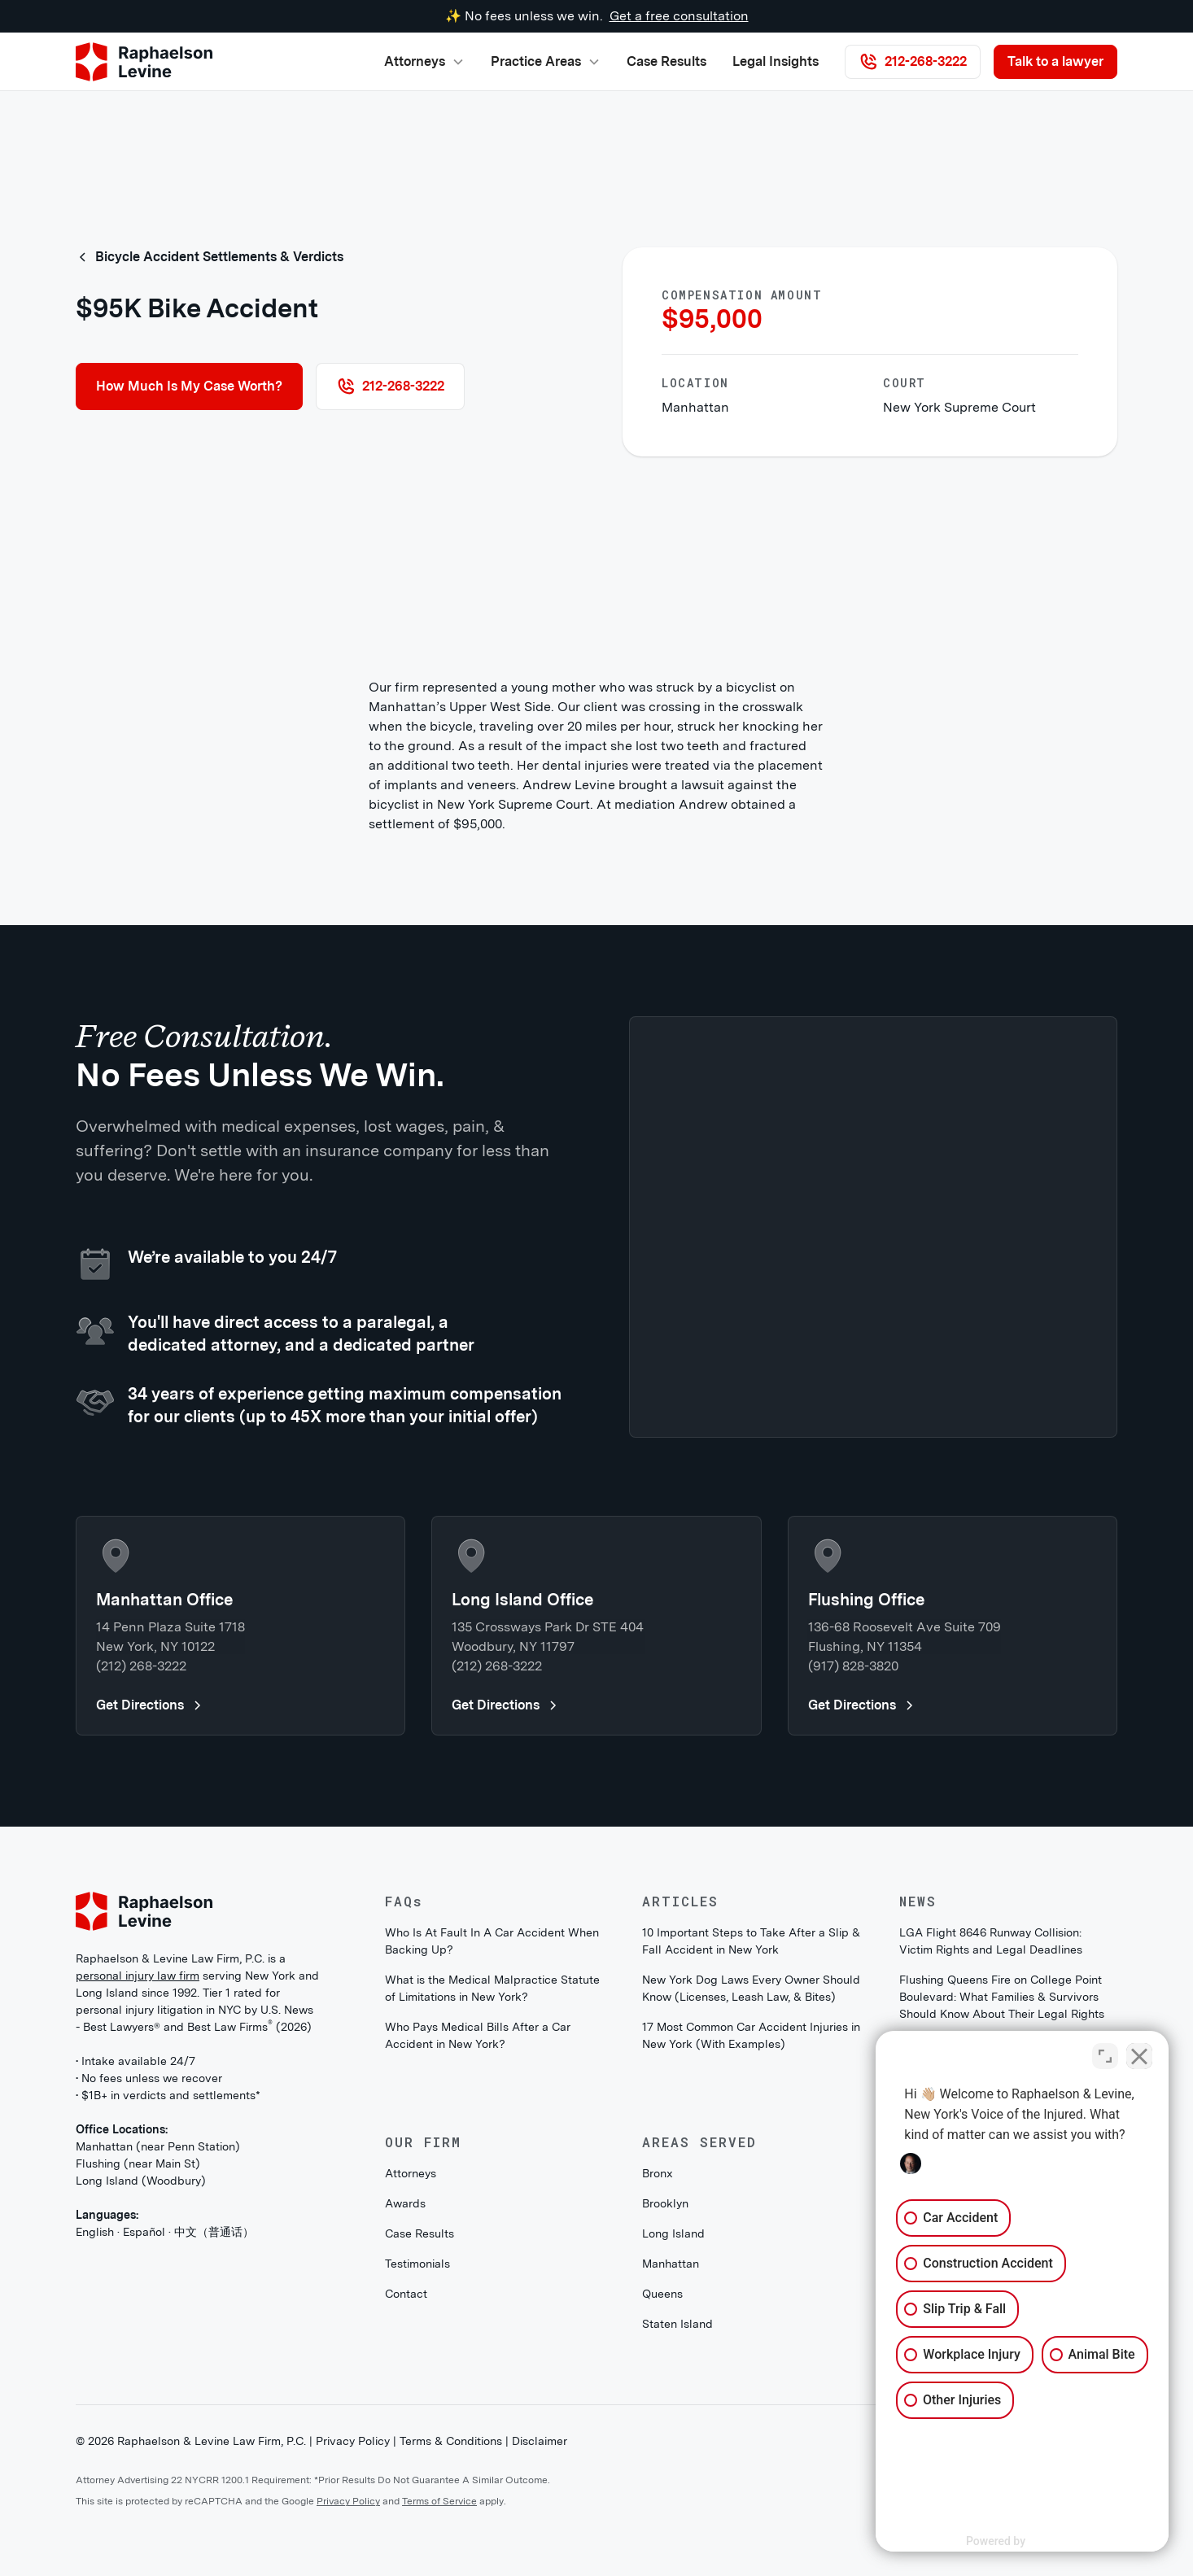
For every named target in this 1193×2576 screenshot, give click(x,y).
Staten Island (677, 2323)
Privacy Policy (353, 2440)
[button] (424, 62)
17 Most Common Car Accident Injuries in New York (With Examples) (751, 2035)
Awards (405, 2203)
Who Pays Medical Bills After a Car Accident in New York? (477, 2035)
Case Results (666, 61)
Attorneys (410, 2173)
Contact (406, 2293)
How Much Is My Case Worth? (189, 386)
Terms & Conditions (451, 2440)
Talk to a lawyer (1055, 61)
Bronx (657, 2173)
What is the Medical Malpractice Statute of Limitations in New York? (492, 1988)
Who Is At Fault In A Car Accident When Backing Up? (492, 1941)
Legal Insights (775, 61)
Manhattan (670, 2263)
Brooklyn (665, 2203)
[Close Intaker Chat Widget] (1139, 2056)
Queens (662, 2293)
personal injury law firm (137, 1975)
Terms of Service (439, 2501)
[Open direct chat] (1105, 2056)
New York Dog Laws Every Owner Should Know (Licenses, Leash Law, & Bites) (751, 1988)
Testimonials (417, 2263)
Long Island (673, 2233)
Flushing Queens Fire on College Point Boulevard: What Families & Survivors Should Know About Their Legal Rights (1001, 1996)
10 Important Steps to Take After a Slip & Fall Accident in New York (751, 1941)
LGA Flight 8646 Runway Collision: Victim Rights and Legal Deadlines (990, 1941)
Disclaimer (539, 2440)
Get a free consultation (679, 16)
